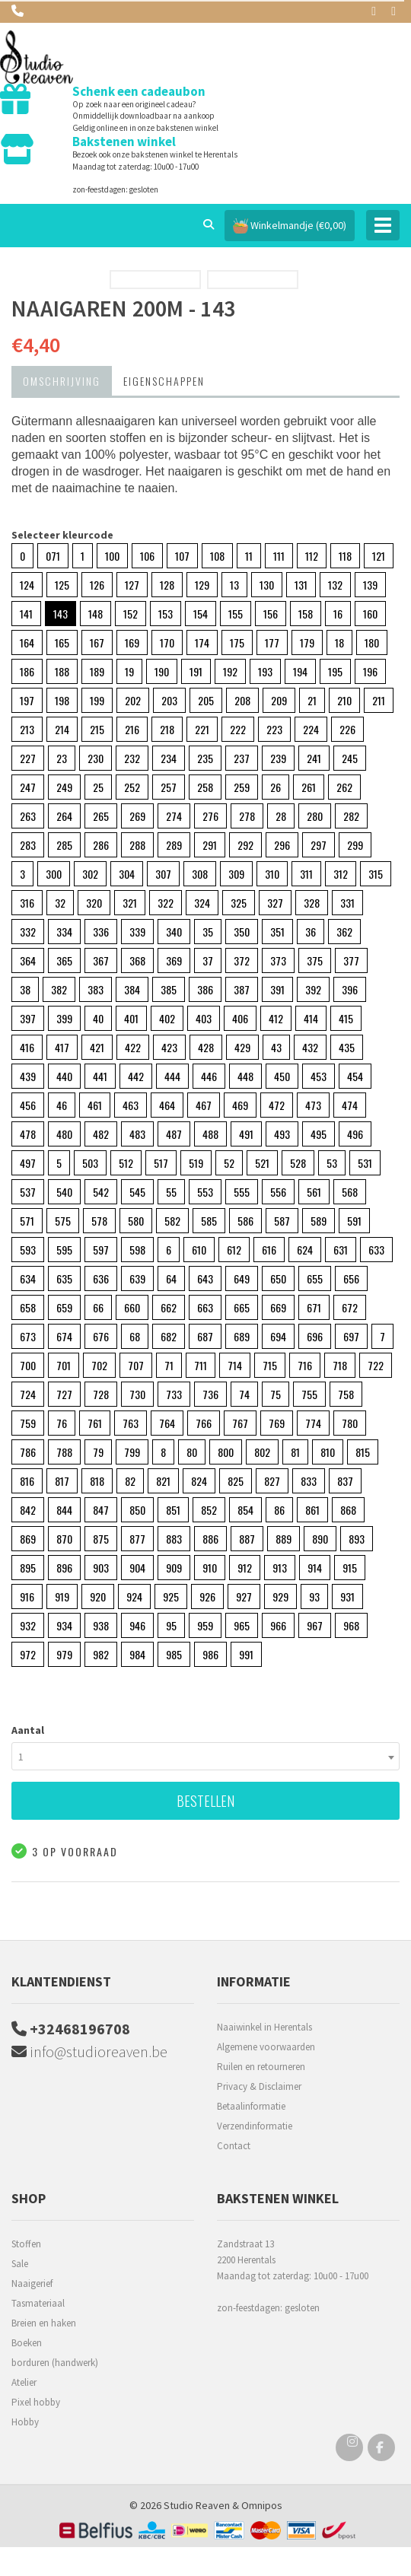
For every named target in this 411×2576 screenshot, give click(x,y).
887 (247, 1539)
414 (311, 1018)
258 (205, 787)
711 (200, 1365)
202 (133, 700)
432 (310, 1047)
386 (205, 989)
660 (132, 1307)
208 (242, 700)
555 (242, 1192)
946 (137, 1625)
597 (101, 1250)
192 (230, 671)
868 (348, 1510)
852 (209, 1510)
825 (236, 1481)
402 (167, 1018)
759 (28, 1423)
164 (27, 642)
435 (347, 1047)
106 (147, 556)
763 (131, 1423)
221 (202, 729)
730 (137, 1394)
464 (167, 1105)
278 (247, 816)
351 (277, 932)
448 (245, 1076)
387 (242, 989)
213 (27, 729)
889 (284, 1539)
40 (98, 1018)
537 (28, 1192)
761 (95, 1423)
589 (319, 1221)
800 (226, 1452)
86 (279, 1510)
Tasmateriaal (38, 2303)
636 (101, 1278)
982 (101, 1654)
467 (204, 1105)
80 (191, 1452)
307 (163, 874)
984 (137, 1654)
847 (101, 1510)
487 (174, 1134)
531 (365, 1163)
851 (173, 1510)
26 (275, 787)
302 (90, 874)
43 (276, 1047)
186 (27, 671)
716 (305, 1365)
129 (202, 585)
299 (355, 845)
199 (97, 700)
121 (378, 556)
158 (305, 614)
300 (54, 874)
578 (99, 1221)
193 (265, 671)
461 (95, 1105)
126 (97, 585)
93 (314, 1596)
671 (314, 1307)
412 (276, 1018)
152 (130, 614)
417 (62, 1047)
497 (28, 1163)
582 (172, 1221)
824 (199, 1481)
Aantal (27, 1730)
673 (28, 1336)
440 (64, 1076)
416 (27, 1047)
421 (97, 1047)
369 (174, 960)
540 (64, 1192)
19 (129, 671)
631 (340, 1250)
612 (234, 1250)
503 (90, 1163)
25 (98, 787)
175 (237, 642)
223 (274, 729)
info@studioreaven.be (89, 2051)
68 (134, 1336)
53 (332, 1163)
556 (278, 1192)
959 (205, 1625)
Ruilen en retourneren (261, 2066)
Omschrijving (61, 381)
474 (350, 1105)
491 (246, 1134)
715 (270, 1365)
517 (161, 1163)
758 (346, 1394)
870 (64, 1539)
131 (301, 585)
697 (351, 1336)
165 (62, 642)
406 (240, 1018)
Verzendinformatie (254, 2126)
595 (64, 1250)
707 (136, 1365)
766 (204, 1423)
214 (62, 729)
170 (167, 642)
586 (245, 1221)
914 (314, 1568)
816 (27, 1481)
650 (278, 1278)
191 (196, 671)
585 (209, 1221)
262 (344, 787)
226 (347, 729)
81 (295, 1452)
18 (339, 642)
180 (372, 642)
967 (315, 1625)
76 (61, 1423)
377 (351, 960)
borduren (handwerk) (54, 2362)
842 (28, 1510)
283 (28, 845)
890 (320, 1539)
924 (134, 1596)
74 (244, 1394)
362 (344, 932)
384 (132, 989)
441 (100, 1076)
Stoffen (26, 2243)
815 (362, 1452)
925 (171, 1596)
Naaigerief (32, 2283)
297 (319, 845)
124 (27, 585)
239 (278, 758)
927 (244, 1596)
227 (28, 758)
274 (174, 816)
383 (96, 989)
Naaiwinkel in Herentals (264, 2027)
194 (300, 671)
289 (174, 845)
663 (205, 1307)
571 (27, 1221)
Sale (19, 2263)
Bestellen (205, 1801)
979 (64, 1654)
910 (209, 1568)
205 (206, 700)
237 (242, 758)
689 (242, 1336)
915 (349, 1568)
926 (207, 1596)
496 (355, 1134)
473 (313, 1105)
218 (167, 729)
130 (267, 585)
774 (313, 1423)
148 (95, 614)
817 (62, 1481)
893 (357, 1539)
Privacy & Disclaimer (259, 2086)
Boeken (26, 2342)
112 (311, 556)
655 (315, 1278)
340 (174, 932)
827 (272, 1481)
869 (28, 1539)
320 (94, 903)
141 (26, 614)
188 (62, 671)
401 (131, 1018)
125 (62, 585)
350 (242, 932)
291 (209, 845)
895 (28, 1568)
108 (217, 556)
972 (28, 1654)
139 (370, 585)
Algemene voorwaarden (266, 2046)
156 (270, 614)
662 (169, 1307)
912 (244, 1568)
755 (309, 1394)
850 (137, 1510)
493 (282, 1134)
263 (28, 816)
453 (319, 1076)
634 (28, 1278)
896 (64, 1568)
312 (340, 874)
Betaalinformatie (251, 2106)
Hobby (25, 2421)
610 (199, 1250)
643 (205, 1278)
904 (137, 1568)
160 (370, 614)
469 (240, 1105)
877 (137, 1539)
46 (61, 1105)
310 (272, 874)
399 (64, 1018)
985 (174, 1654)
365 (64, 960)
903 (101, 1568)
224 (311, 729)
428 (206, 1047)
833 (309, 1481)
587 (282, 1221)
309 (236, 874)
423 (169, 1047)
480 (64, 1134)
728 (101, 1394)
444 (172, 1076)
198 (62, 700)
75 (275, 1394)
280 (315, 816)
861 (312, 1510)
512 (126, 1163)
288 (137, 845)
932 (28, 1625)
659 (64, 1307)
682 (169, 1336)
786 (28, 1452)
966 (278, 1625)
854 (245, 1510)
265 (101, 816)
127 (132, 585)
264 (64, 816)
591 (354, 1221)
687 (205, 1336)
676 (101, 1336)
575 (63, 1221)
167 (97, 642)
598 (137, 1250)
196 (370, 671)
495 (319, 1134)
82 (130, 1481)
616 (269, 1250)
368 (137, 960)
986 (210, 1654)
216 (132, 729)
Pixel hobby (35, 2402)
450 (282, 1076)
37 (207, 960)
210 (344, 700)
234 (169, 758)
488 (210, 1134)
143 (60, 614)
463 (131, 1105)
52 (229, 1163)
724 (28, 1394)
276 (210, 816)
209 (279, 700)
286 (101, 845)
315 (375, 874)
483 (137, 1134)
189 (97, 671)
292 (245, 845)
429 (242, 1047)
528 (298, 1163)
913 (279, 1568)
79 (98, 1452)
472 (277, 1105)
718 (340, 1365)
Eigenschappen (164, 381)
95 (171, 1625)
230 (96, 758)
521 (262, 1163)
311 (306, 874)
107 (182, 556)
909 (174, 1568)
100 (112, 556)
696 (315, 1336)
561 (314, 1192)
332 (28, 932)
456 (28, 1105)
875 (101, 1539)
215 (97, 729)
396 (350, 989)
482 (101, 1134)
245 (350, 758)
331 (347, 903)
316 (27, 903)
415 (346, 1018)
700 (28, 1365)
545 (137, 1192)
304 (127, 874)
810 (327, 1452)
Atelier (24, 2382)
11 (249, 556)
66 (98, 1307)
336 (101, 932)
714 (235, 1365)
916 (27, 1596)
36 (310, 932)
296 (282, 845)
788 (64, 1452)
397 (28, 1018)
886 (210, 1539)
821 (163, 1481)
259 (242, 787)
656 (351, 1278)
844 (64, 1510)
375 (315, 960)
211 (378, 700)
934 (64, 1625)
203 (169, 700)
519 (196, 1163)
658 (28, 1307)
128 (167, 585)
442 (136, 1076)
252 (132, 787)
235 (205, 758)
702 (99, 1365)
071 (53, 556)
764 (167, 1423)
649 (242, 1278)
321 (130, 903)
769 (277, 1423)
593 (28, 1250)
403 (204, 1018)
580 (136, 1221)
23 (61, 758)
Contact (233, 2145)
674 (64, 1336)
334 (64, 932)
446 (209, 1076)
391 (277, 989)
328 (312, 903)
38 (25, 989)
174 (202, 642)
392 (313, 989)
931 (347, 1596)
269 (137, 816)
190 (162, 671)
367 (101, 960)
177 (272, 642)
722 (376, 1365)
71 (169, 1365)
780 (350, 1423)
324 (202, 903)
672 (350, 1307)
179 (307, 642)
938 (101, 1625)
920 (98, 1596)
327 (275, 903)
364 (28, 960)
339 (137, 932)
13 (234, 585)
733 (174, 1394)
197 (27, 700)
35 (207, 932)
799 (132, 1452)
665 (242, 1307)
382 (59, 989)
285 (64, 845)
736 (210, 1394)
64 (171, 1278)
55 (171, 1192)
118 (345, 556)
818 (97, 1481)
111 (279, 556)
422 (133, 1047)
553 (205, 1192)
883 (174, 1539)
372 (242, 960)
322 (166, 903)
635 (64, 1278)
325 (239, 903)
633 (376, 1250)
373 (278, 960)
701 (63, 1365)
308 (200, 874)
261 (308, 787)
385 (169, 989)
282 (351, 816)
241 (314, 758)
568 (350, 1192)
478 (28, 1134)
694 (278, 1336)
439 (28, 1076)
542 (101, 1192)
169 (132, 642)
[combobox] (205, 1756)
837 (345, 1481)
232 (132, 758)
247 (28, 787)
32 (60, 903)
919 (62, 1596)
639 (137, 1278)
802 (262, 1452)
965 (242, 1625)
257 (169, 787)
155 (235, 614)
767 (240, 1423)
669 (278, 1307)
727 (64, 1394)
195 (335, 671)
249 (64, 787)
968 (351, 1625)
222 (238, 729)
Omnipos (261, 2505)
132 (335, 585)
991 (246, 1654)
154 (200, 614)
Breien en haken (43, 2323)
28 (281, 816)
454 (355, 1076)
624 (305, 1250)
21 (312, 700)
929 (280, 1596)
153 (165, 614)
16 (337, 614)
